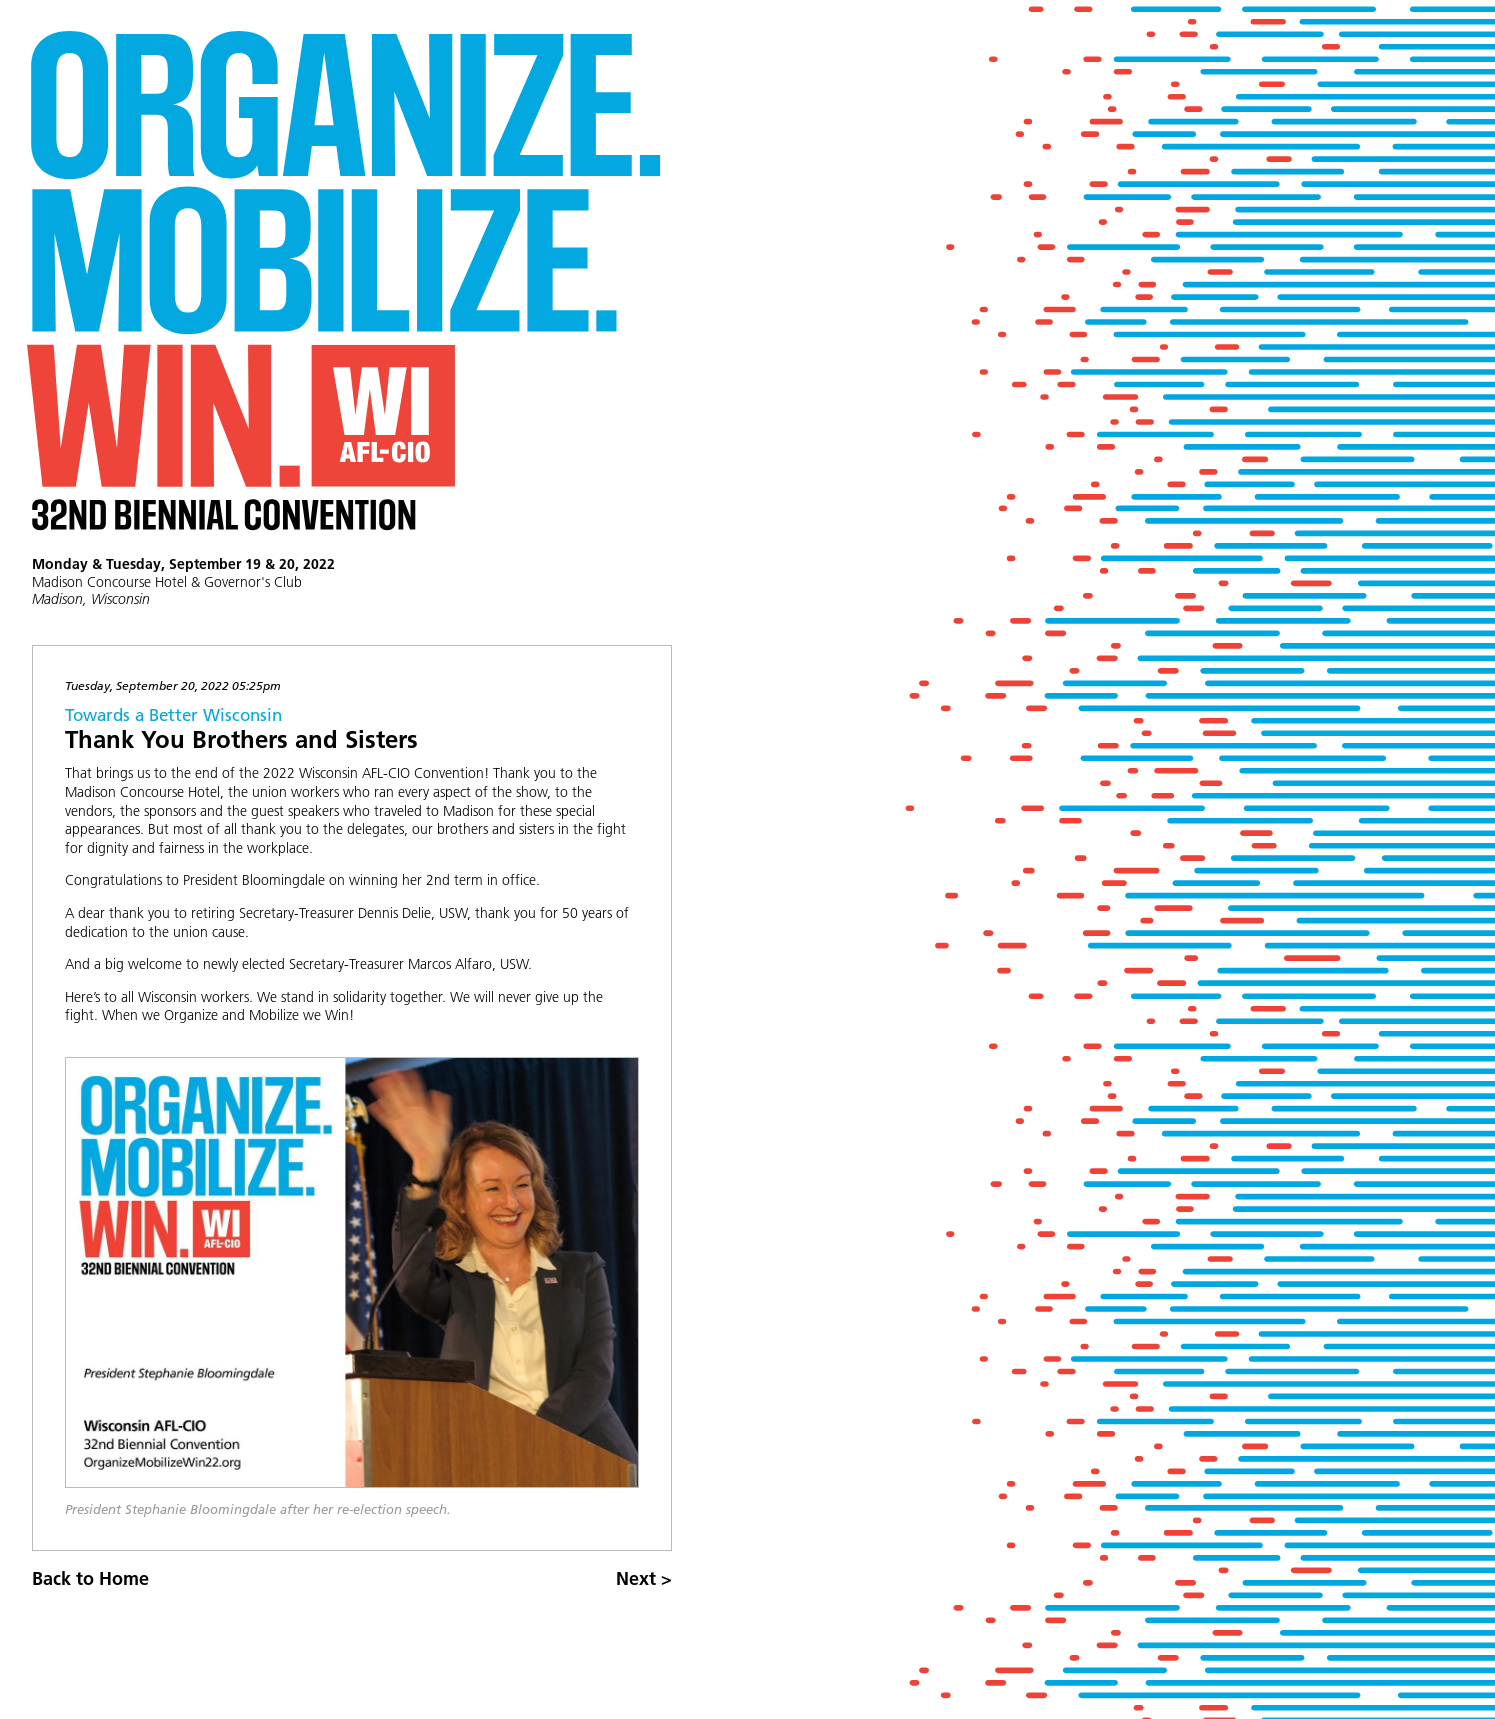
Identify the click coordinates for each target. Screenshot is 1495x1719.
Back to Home (90, 1578)
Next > (644, 1578)
